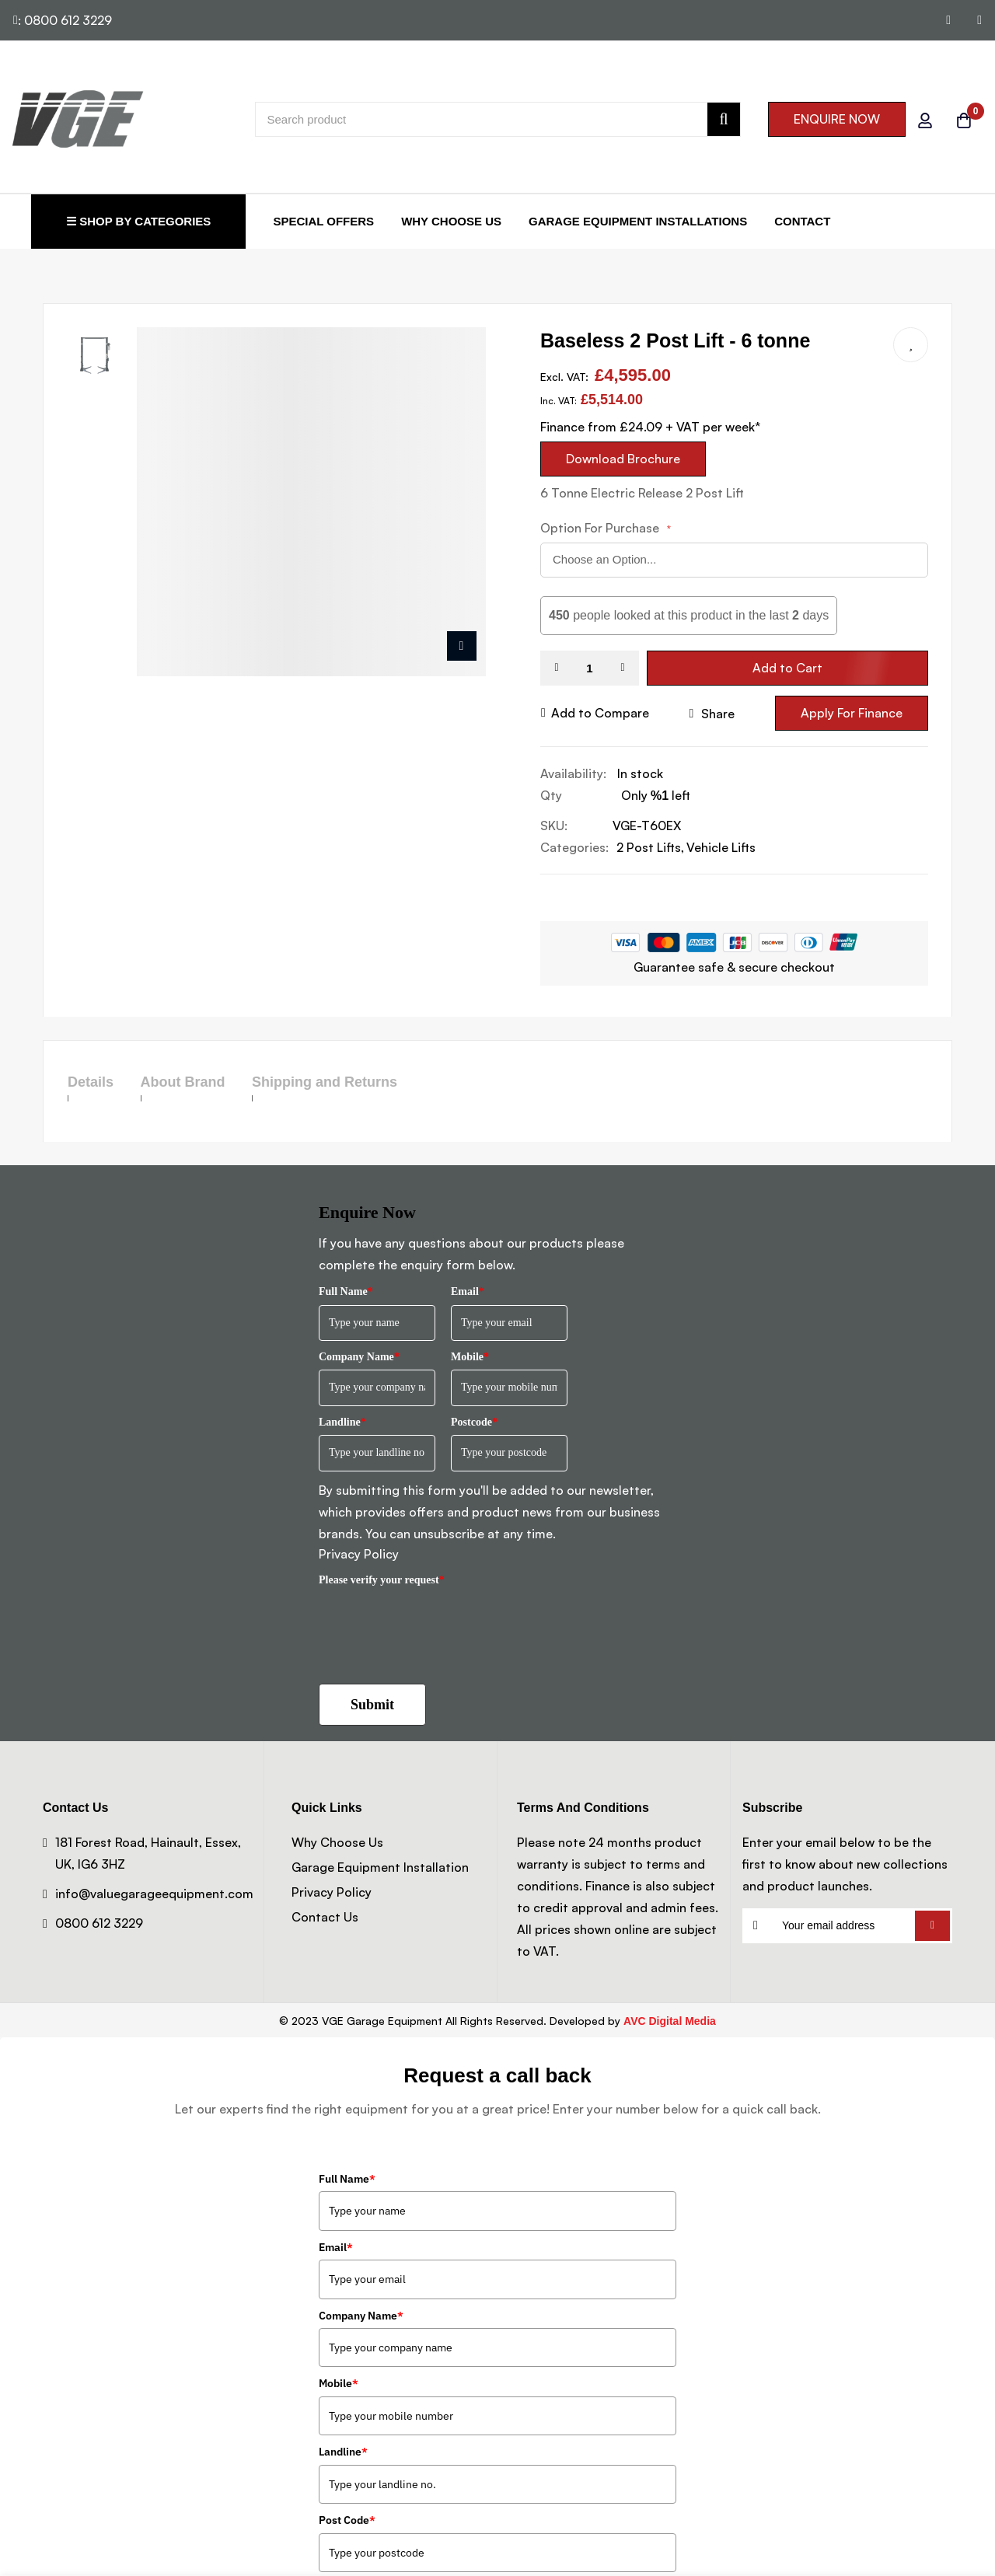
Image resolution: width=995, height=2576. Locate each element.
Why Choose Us (451, 221)
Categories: (574, 847)
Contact (802, 221)
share (712, 713)
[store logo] (78, 119)
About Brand (210, 1082)
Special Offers (323, 221)
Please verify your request (382, 1580)
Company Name (359, 1357)
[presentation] (437, 1623)
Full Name (346, 1291)
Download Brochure (623, 458)
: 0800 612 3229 (62, 20)
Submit (372, 1704)
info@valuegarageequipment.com (154, 1893)
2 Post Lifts (648, 847)
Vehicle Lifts (721, 847)
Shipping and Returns (379, 1082)
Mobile (470, 1357)
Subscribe (932, 1926)
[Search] (723, 119)
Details (90, 1082)
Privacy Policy (359, 1554)
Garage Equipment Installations (638, 221)
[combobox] (498, 119)
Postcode (474, 1422)
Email (467, 1291)
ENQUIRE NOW (837, 119)
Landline (342, 1422)
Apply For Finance (851, 713)
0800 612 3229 (99, 1923)
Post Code (347, 2520)
